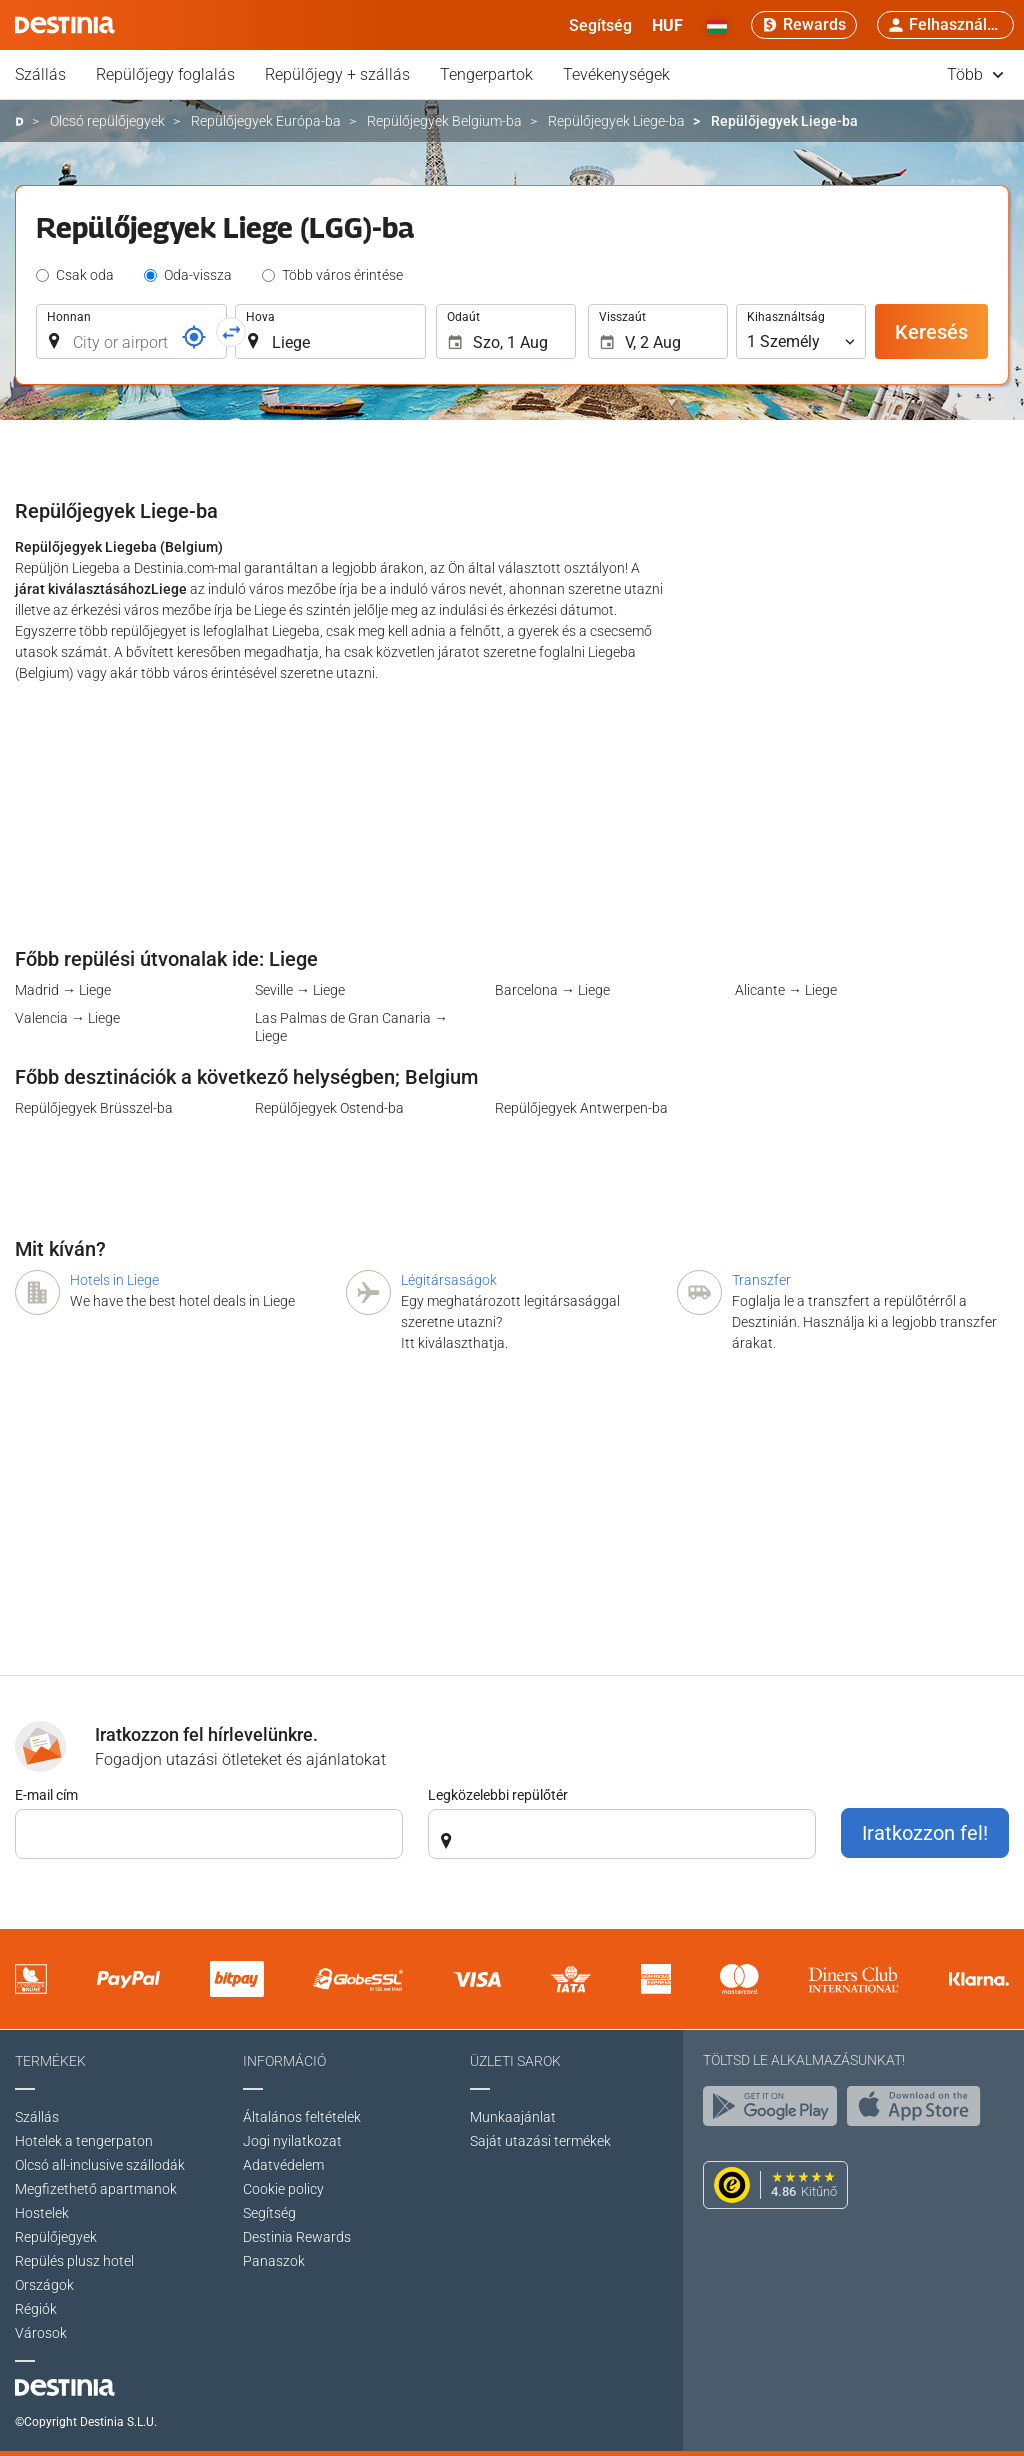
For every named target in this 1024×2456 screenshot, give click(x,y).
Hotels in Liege (114, 1280)
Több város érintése (342, 275)
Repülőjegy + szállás (337, 74)
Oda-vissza (198, 275)
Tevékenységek (616, 74)
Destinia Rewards (297, 2237)
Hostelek (42, 2213)
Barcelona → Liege (552, 990)
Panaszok (274, 2261)
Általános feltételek (302, 2117)
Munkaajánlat (513, 2117)
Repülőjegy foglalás (165, 74)
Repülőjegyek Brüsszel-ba (94, 1108)
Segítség (269, 2213)
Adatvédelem (283, 2165)
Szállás (40, 74)
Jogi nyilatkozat (292, 2141)
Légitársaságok (449, 1280)
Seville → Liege (300, 990)
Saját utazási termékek (540, 2141)
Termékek (50, 2061)
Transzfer (761, 1280)
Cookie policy (283, 2189)
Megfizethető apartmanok (96, 2189)
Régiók (36, 2309)
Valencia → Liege (67, 1018)
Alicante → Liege (786, 990)
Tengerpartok (486, 74)
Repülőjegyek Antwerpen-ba (581, 1108)
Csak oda (85, 275)
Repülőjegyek (56, 2237)
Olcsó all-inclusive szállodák (100, 2165)
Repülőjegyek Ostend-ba (329, 1108)
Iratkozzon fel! (925, 1833)
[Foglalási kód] (194, 337)
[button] (667, 25)
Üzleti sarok (515, 2061)
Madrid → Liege (63, 990)
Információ (284, 2061)
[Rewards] (804, 25)
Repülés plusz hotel (74, 2261)
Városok (41, 2333)
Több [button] (975, 74)
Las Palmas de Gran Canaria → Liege (351, 1027)
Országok (44, 2285)
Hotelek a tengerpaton (84, 2141)
